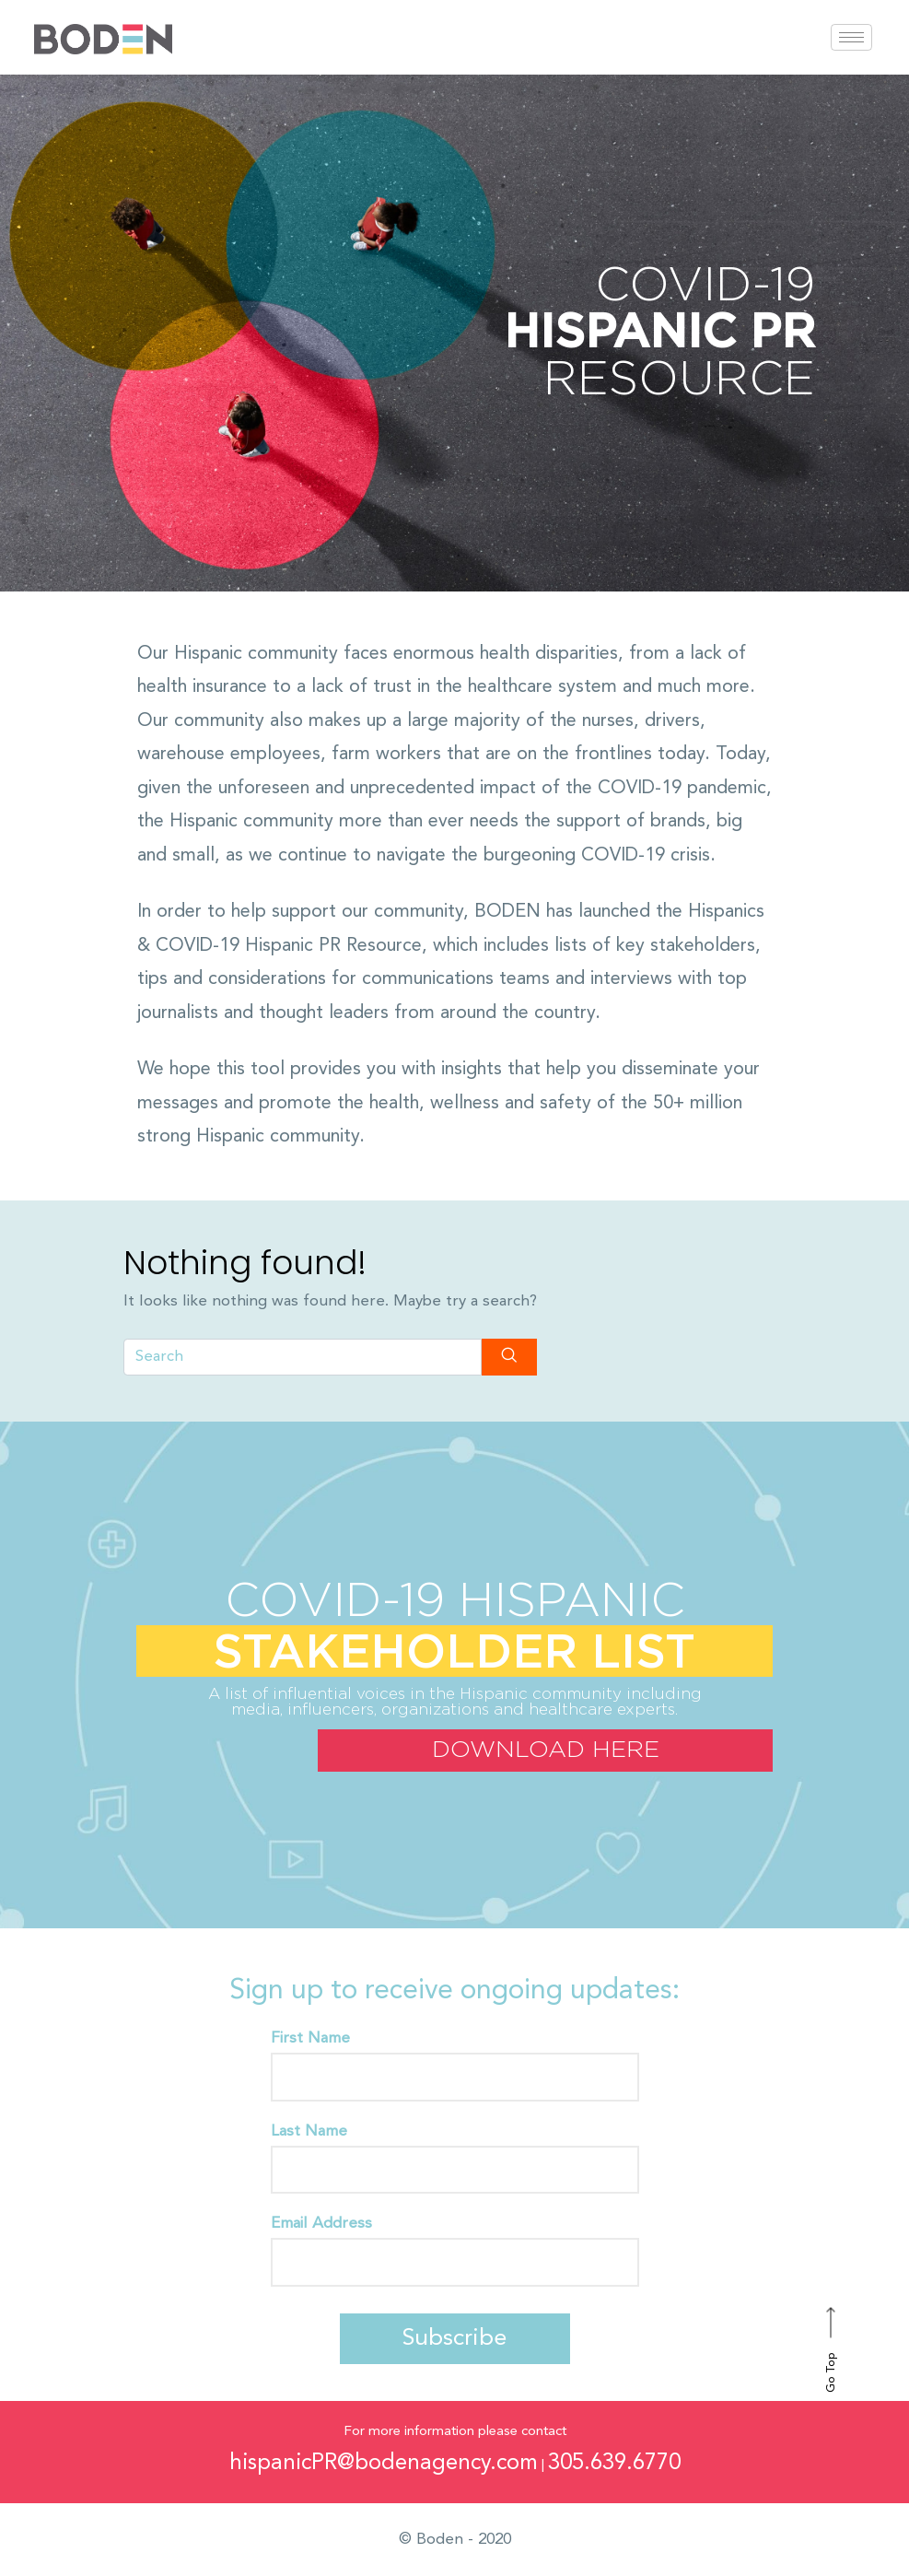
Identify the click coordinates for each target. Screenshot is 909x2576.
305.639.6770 (614, 2464)
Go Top (831, 2350)
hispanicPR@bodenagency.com (383, 2464)
